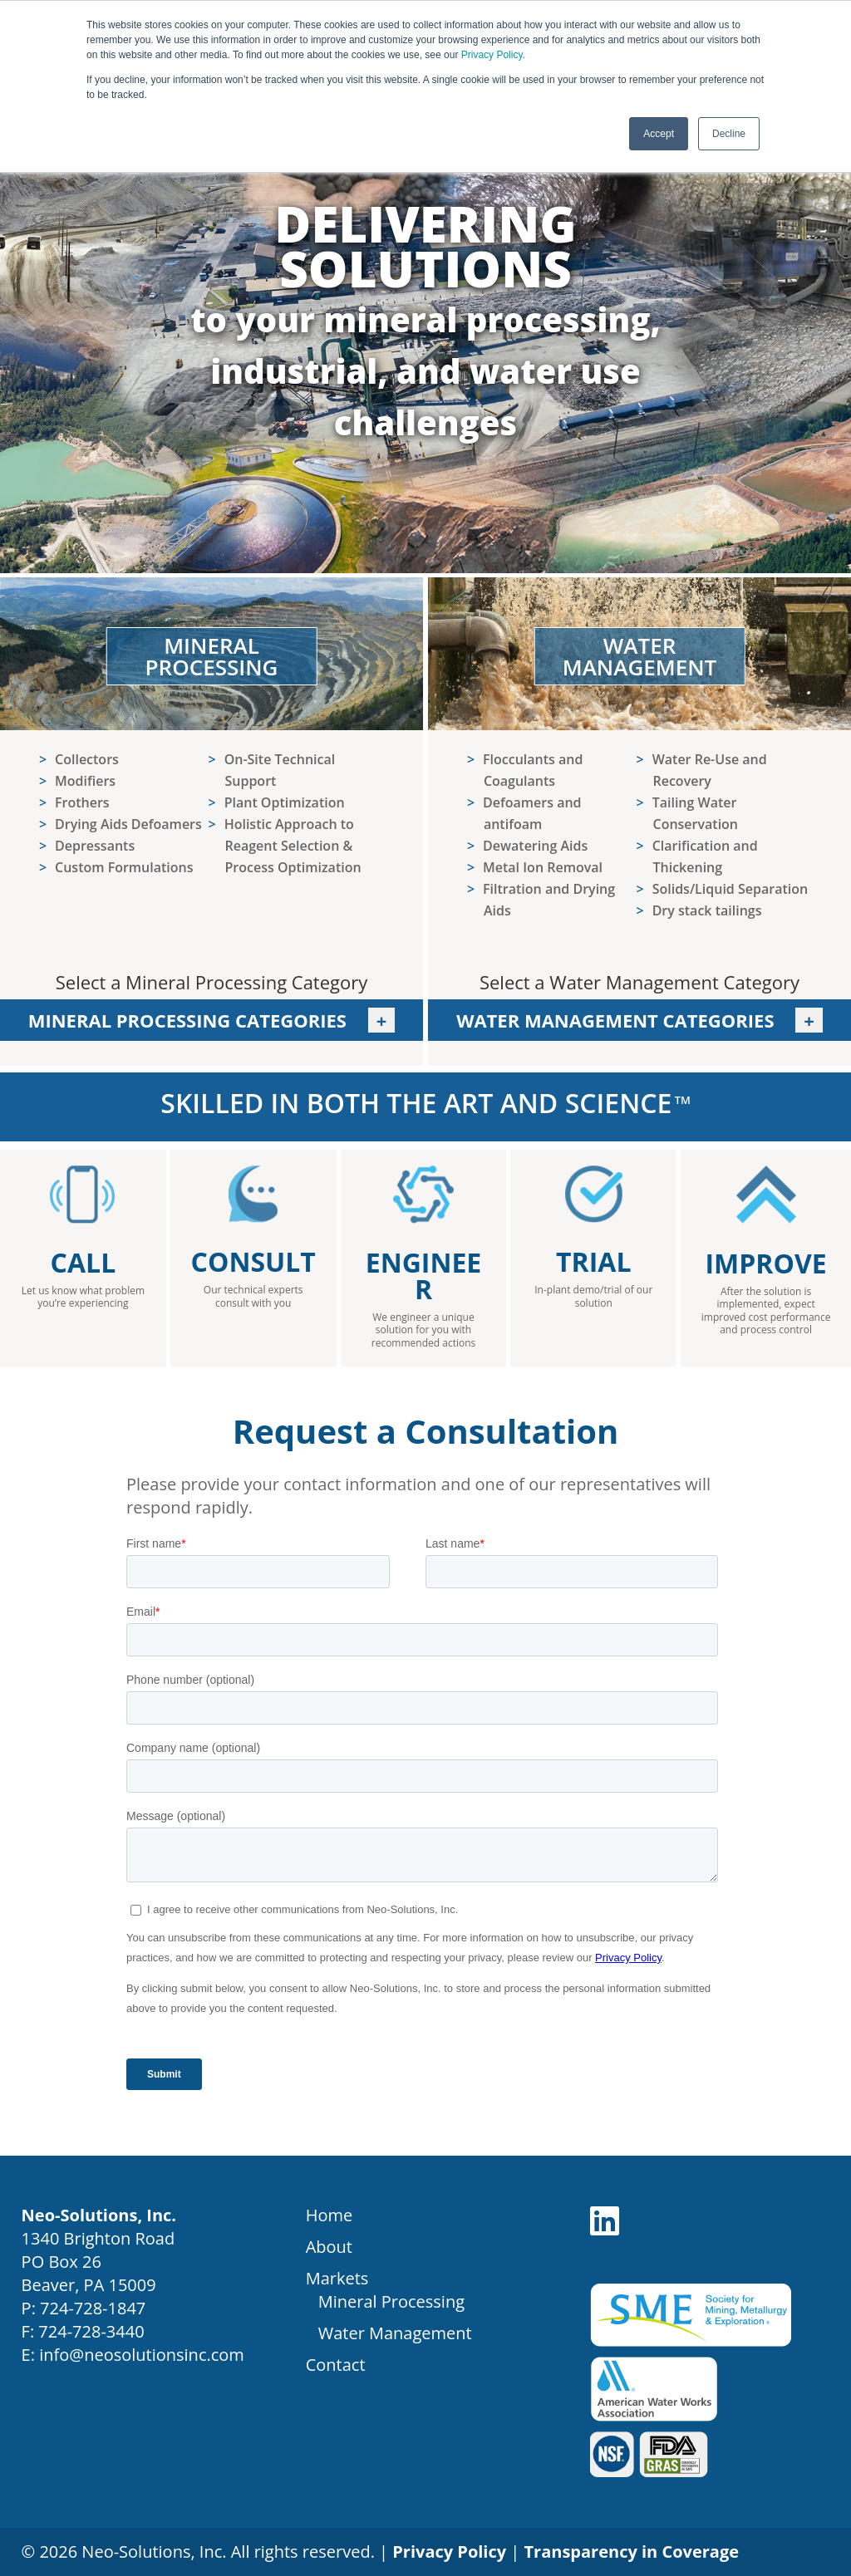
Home (329, 2215)
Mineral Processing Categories (212, 1020)
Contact (336, 2364)
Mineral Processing (391, 2301)
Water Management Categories (617, 1020)
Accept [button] (658, 134)
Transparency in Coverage (632, 2551)
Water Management (395, 2333)
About (329, 2246)
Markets (337, 2278)
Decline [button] (728, 134)
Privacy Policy (492, 55)
